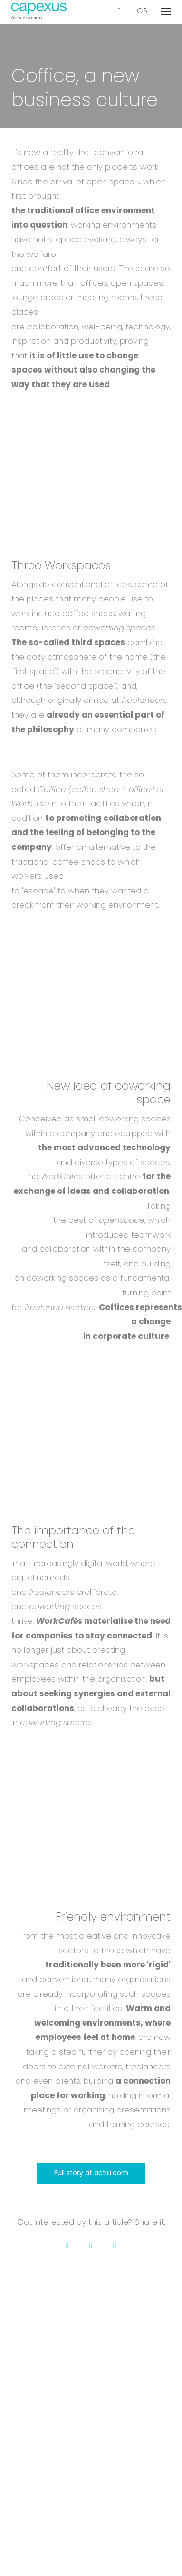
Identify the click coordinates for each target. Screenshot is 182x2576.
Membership (91, 2384)
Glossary (91, 2475)
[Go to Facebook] (67, 2245)
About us (91, 2333)
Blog (91, 2449)
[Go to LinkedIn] (115, 2245)
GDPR (91, 2527)
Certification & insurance (91, 2488)
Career (91, 2358)
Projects (91, 2345)
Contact (91, 2371)
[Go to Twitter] (91, 2245)
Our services (91, 2436)
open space (110, 181)
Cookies (91, 2540)
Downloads (91, 2397)
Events (91, 2462)
